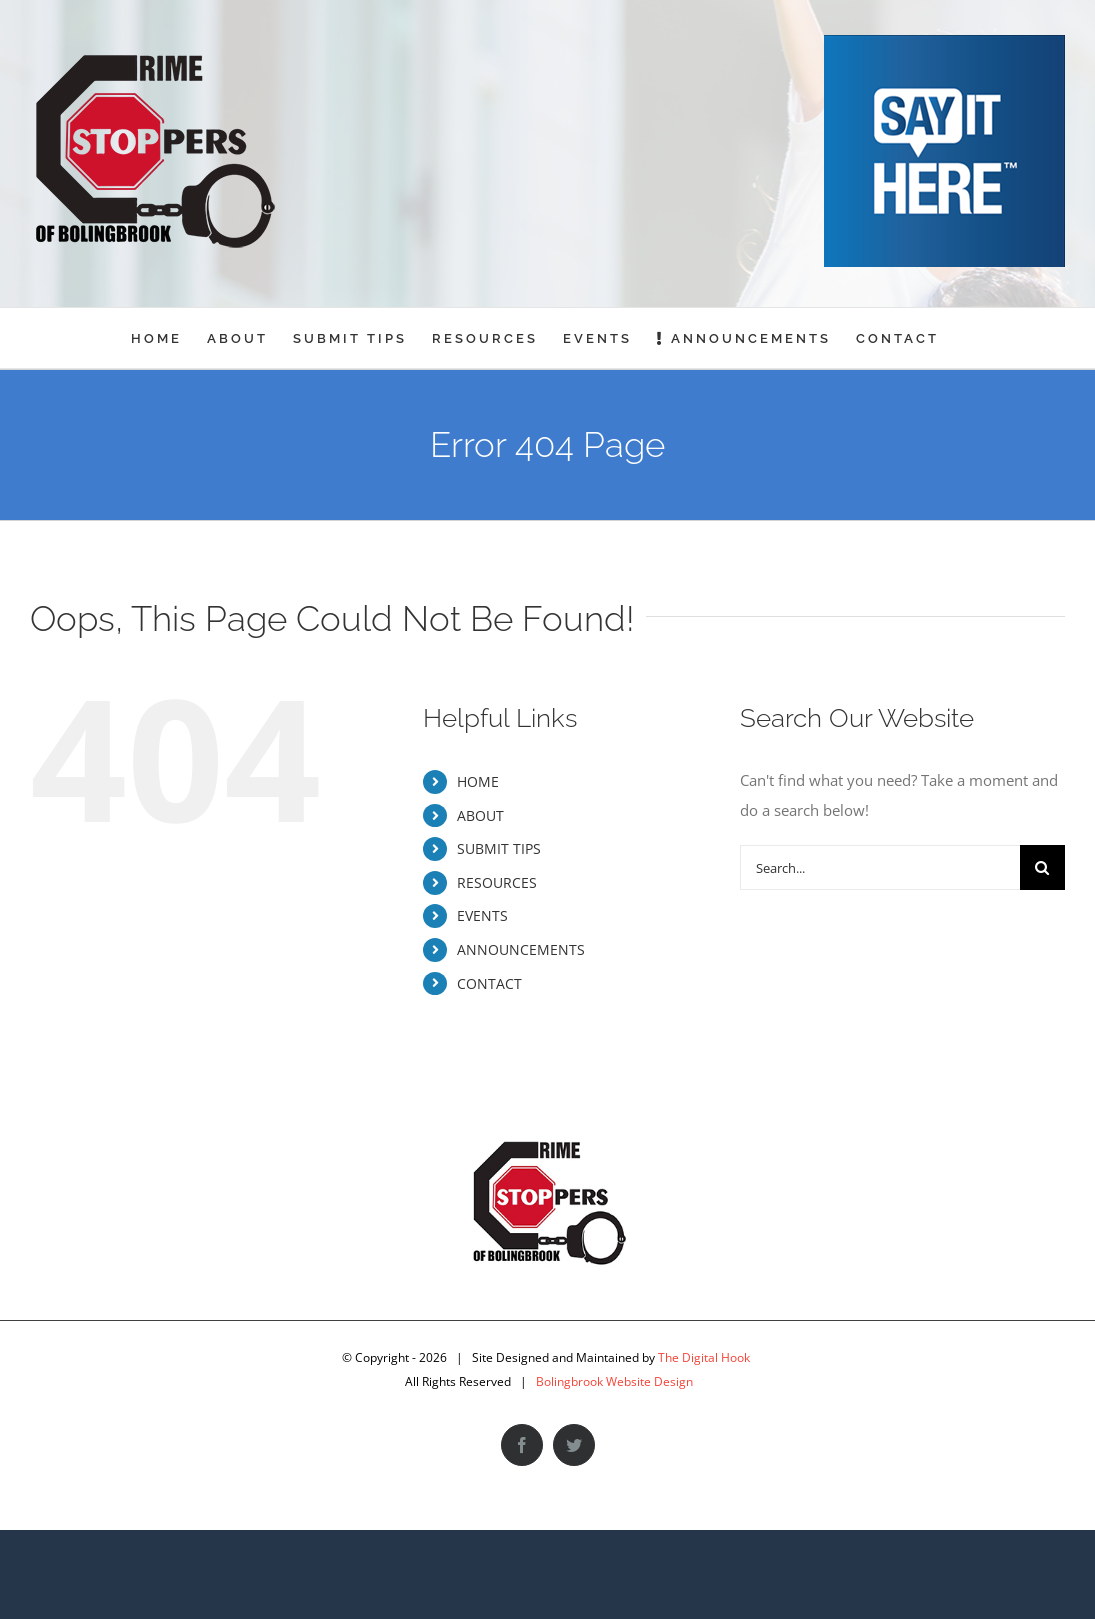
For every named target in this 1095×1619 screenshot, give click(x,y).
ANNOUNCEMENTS (521, 949)
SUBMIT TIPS (499, 848)
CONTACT (489, 983)
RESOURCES (497, 882)
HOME (478, 781)
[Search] (1042, 867)
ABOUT (480, 815)
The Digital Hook (704, 1357)
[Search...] (880, 867)
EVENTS (482, 915)
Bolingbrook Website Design (614, 1381)
